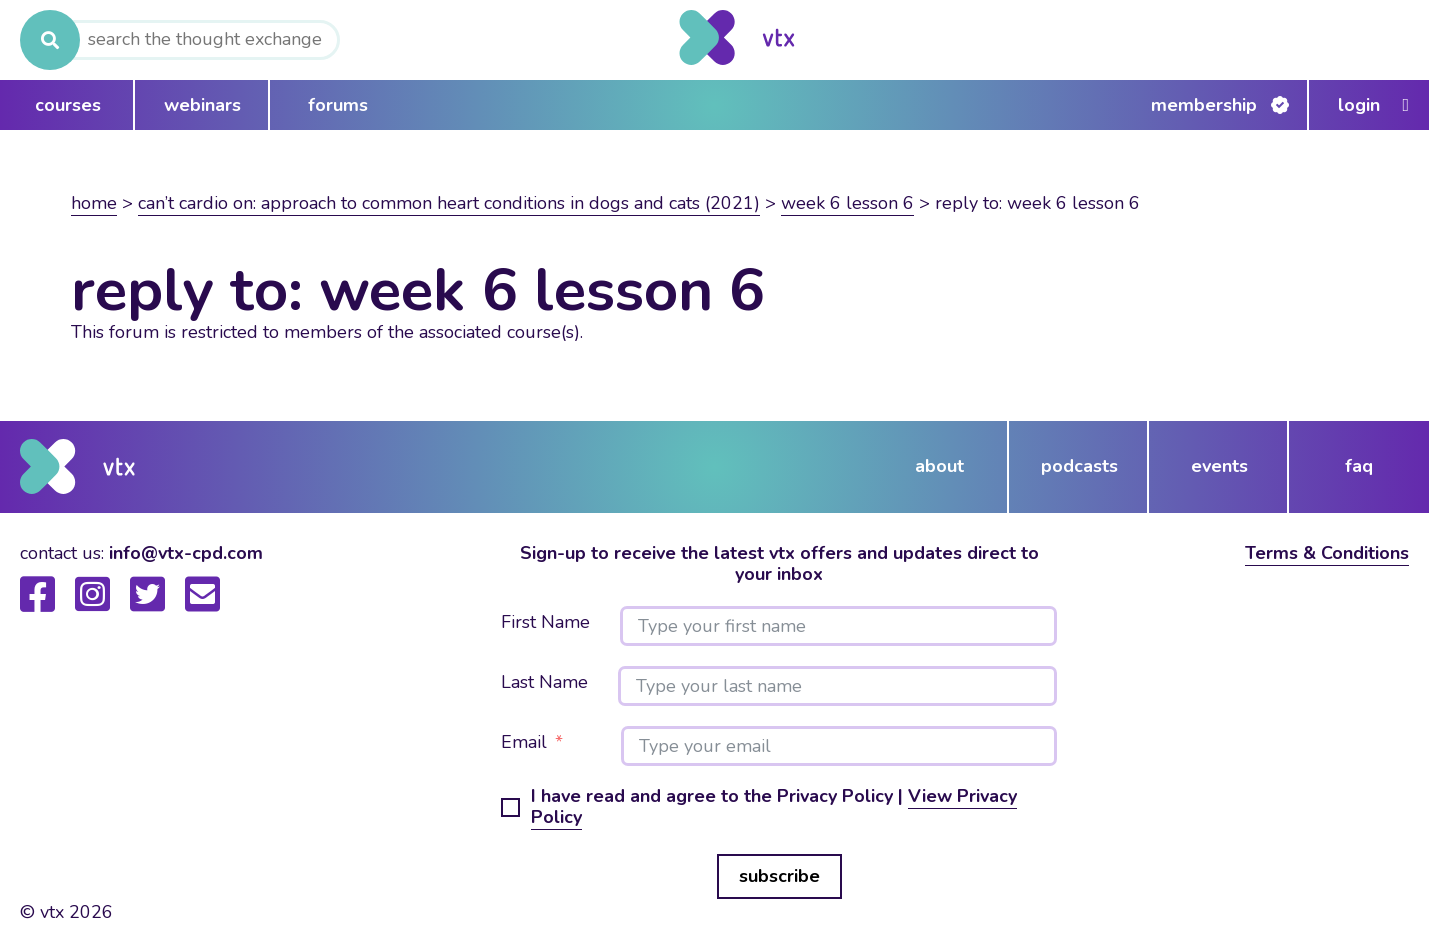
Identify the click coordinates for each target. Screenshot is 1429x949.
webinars (202, 105)
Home (94, 203)
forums (338, 105)
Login (1359, 105)
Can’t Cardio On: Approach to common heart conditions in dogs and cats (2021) (449, 203)
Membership (1204, 105)
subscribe (779, 876)
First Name (545, 623)
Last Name (544, 683)
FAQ (1359, 466)
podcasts (1079, 466)
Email (524, 743)
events (1219, 466)
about (939, 466)
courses (68, 105)
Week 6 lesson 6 (847, 203)
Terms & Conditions (1327, 553)
